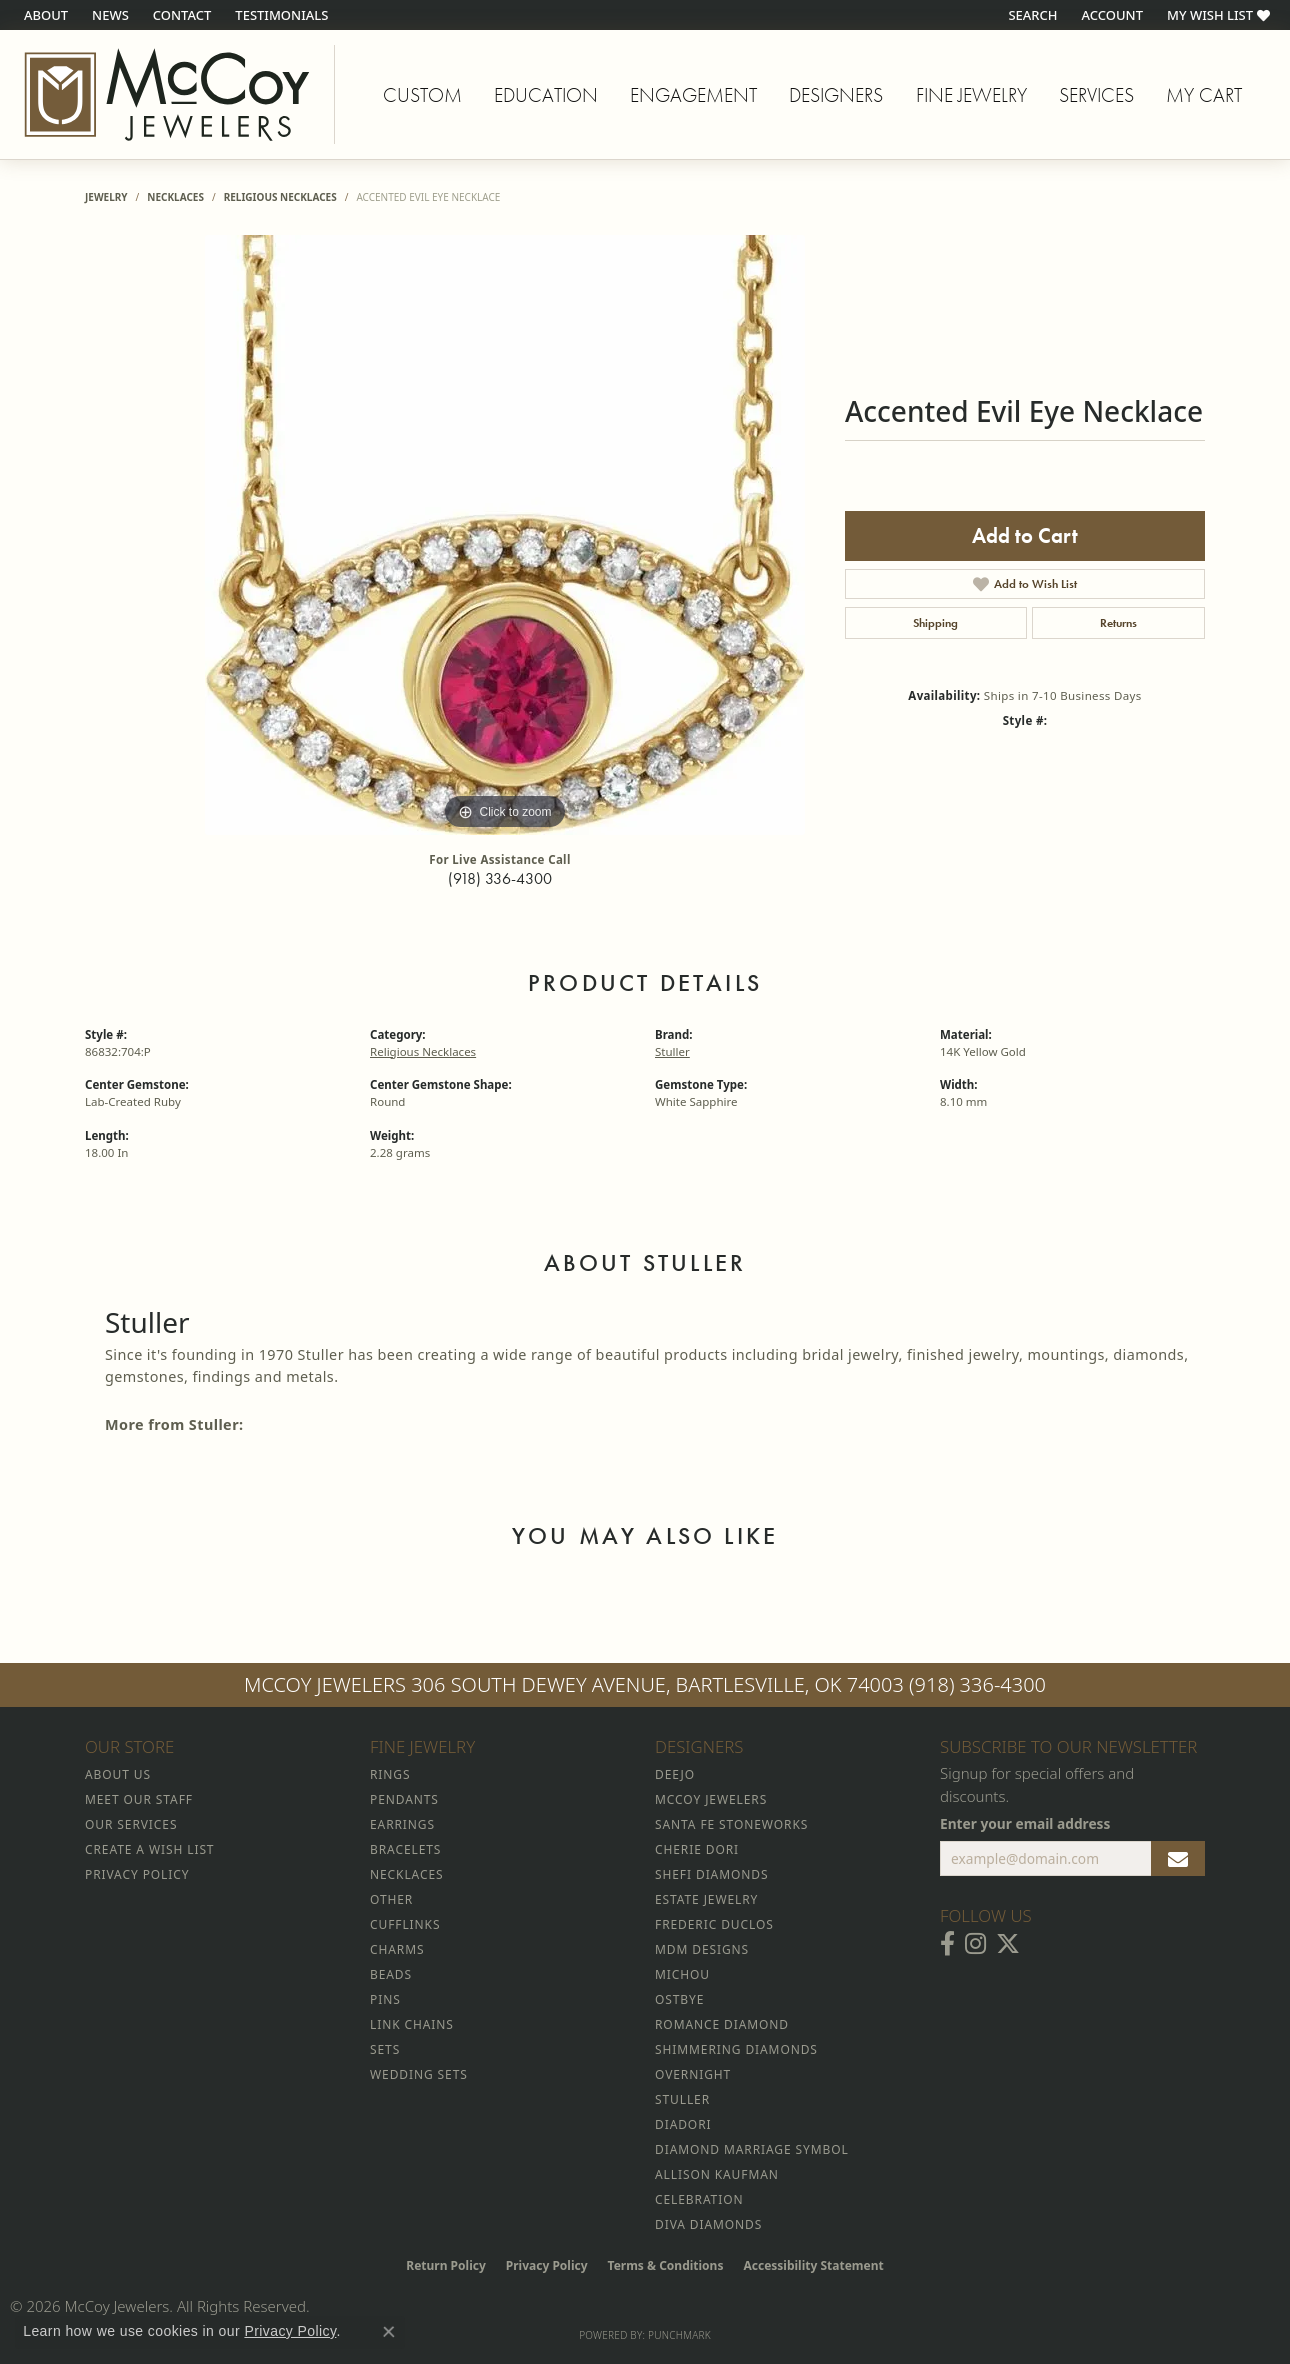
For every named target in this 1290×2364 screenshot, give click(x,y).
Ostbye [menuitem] (679, 1999)
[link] (44, 15)
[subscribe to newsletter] (1178, 1859)
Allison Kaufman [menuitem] (717, 2174)
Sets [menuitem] (385, 2049)
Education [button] (546, 95)
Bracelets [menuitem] (405, 1849)
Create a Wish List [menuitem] (149, 1849)
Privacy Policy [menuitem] (137, 1874)
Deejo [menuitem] (675, 1774)
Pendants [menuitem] (404, 1799)
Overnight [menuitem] (693, 2074)
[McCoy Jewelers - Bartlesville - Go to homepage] (167, 94)
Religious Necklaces (280, 197)
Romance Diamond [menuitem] (722, 2024)
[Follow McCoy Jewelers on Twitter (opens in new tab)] (1008, 1944)
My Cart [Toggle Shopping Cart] (1204, 95)
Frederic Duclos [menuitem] (714, 1924)
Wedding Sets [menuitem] (419, 2074)
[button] (1030, 15)
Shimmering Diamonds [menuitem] (736, 2049)
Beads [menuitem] (391, 1974)
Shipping (935, 623)
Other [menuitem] (391, 1899)
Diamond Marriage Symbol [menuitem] (752, 2149)
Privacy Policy (547, 2265)
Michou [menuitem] (682, 1974)
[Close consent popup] (389, 2332)
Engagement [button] (693, 95)
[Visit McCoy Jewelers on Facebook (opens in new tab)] (947, 1944)
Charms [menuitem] (397, 1949)
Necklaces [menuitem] (406, 1874)
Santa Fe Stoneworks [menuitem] (731, 1824)
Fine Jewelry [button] (971, 95)
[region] (505, 535)
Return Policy (446, 2265)
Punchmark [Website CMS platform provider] (679, 2335)
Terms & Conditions (666, 2265)
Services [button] (1096, 95)
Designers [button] (836, 95)
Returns (1118, 623)
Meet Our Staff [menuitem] (139, 1799)
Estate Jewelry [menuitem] (706, 1899)
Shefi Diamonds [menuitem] (711, 1874)
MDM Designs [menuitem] (702, 1949)
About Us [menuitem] (118, 1774)
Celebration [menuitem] (699, 2199)
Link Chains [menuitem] (412, 2024)
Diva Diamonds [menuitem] (708, 2224)
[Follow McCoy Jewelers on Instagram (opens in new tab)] (975, 1944)
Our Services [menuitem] (131, 1824)
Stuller (672, 1051)
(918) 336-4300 (500, 878)
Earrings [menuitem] (402, 1824)
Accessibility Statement (813, 2265)
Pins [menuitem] (385, 1999)
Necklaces (175, 197)
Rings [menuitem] (390, 1774)
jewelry (106, 197)
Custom (422, 95)
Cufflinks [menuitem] (405, 1924)
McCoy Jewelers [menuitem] (711, 1799)
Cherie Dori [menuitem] (697, 1849)
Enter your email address (1025, 1823)
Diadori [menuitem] (683, 2124)
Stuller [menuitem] (682, 2099)
